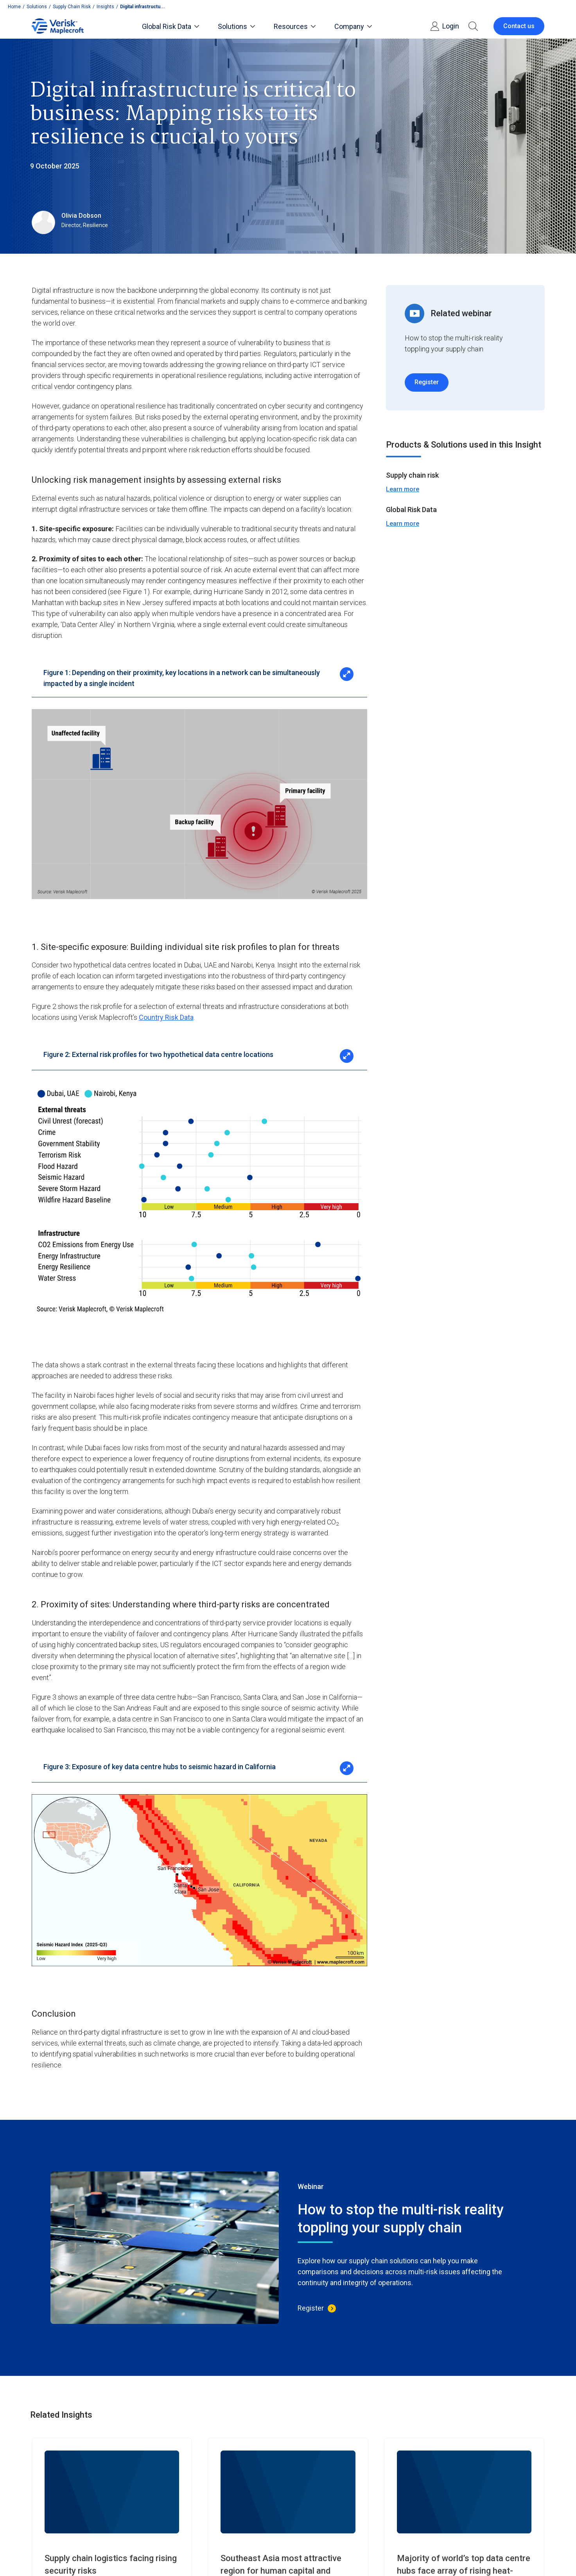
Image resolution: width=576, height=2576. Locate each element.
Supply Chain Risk (72, 6)
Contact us (519, 26)
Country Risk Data (166, 1017)
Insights (105, 6)
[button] (473, 26)
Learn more (402, 489)
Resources (295, 26)
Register (427, 382)
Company (353, 26)
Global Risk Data (170, 26)
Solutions (37, 6)
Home (14, 6)
